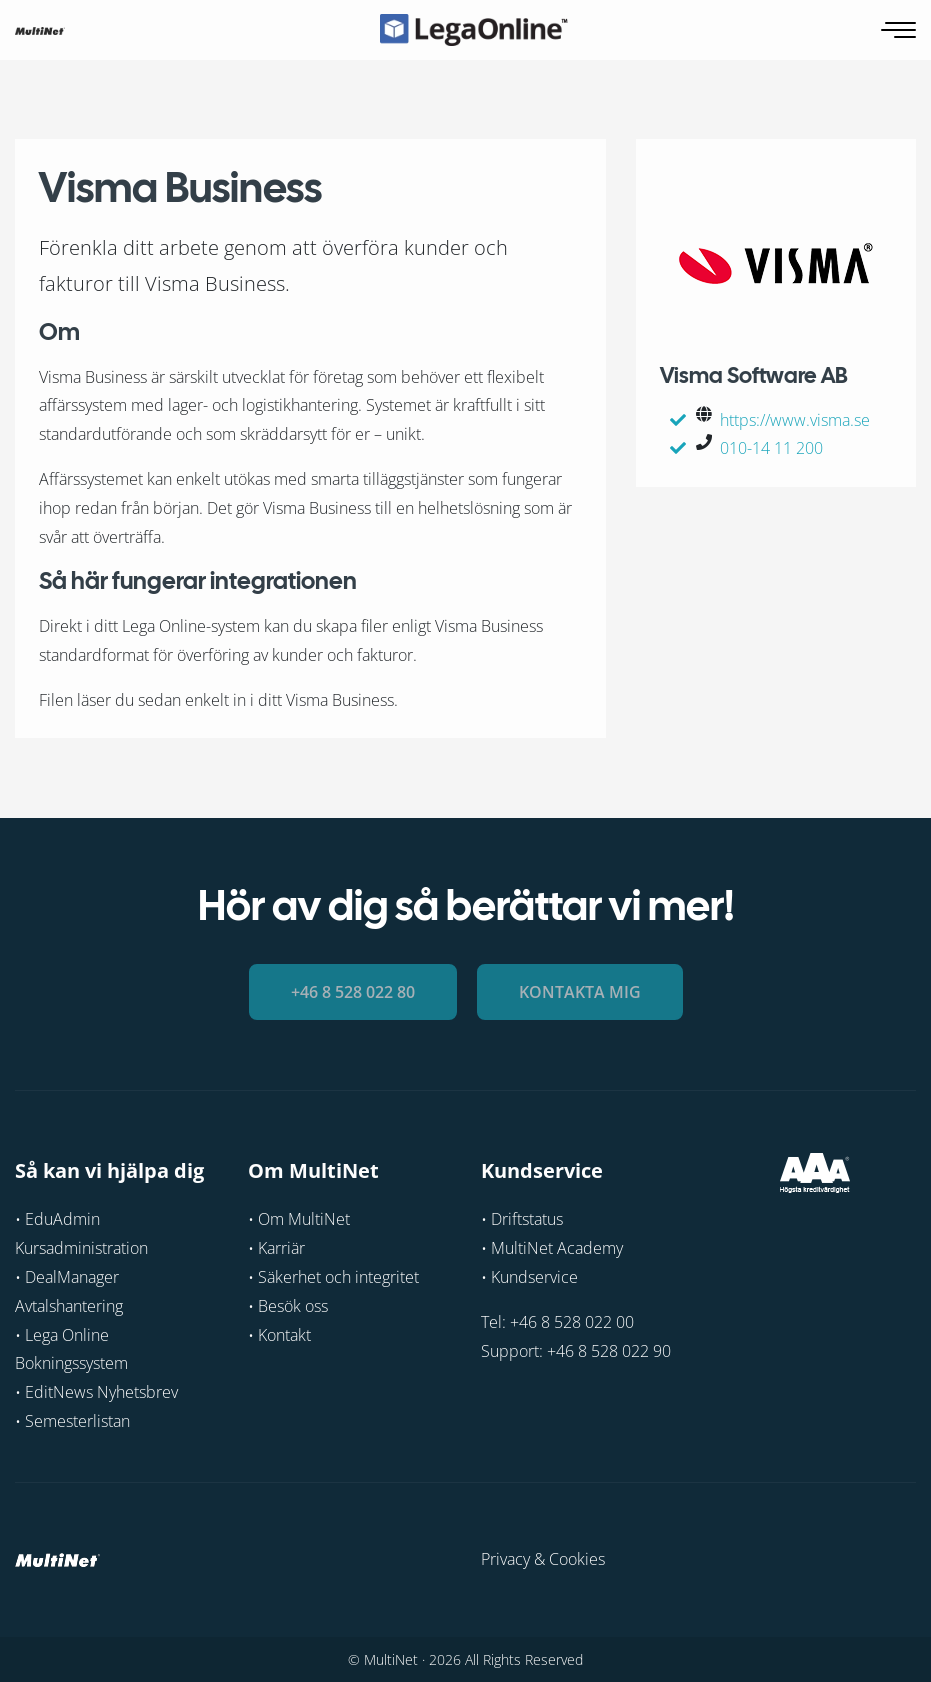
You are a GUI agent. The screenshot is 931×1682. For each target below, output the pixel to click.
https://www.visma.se (795, 420)
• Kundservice (529, 1277)
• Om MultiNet (299, 1219)
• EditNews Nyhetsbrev (96, 1392)
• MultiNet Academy (552, 1248)
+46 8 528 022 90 (609, 1350)
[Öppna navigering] (900, 30)
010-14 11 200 (771, 448)
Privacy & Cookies (543, 1558)
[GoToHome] (40, 30)
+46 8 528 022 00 (572, 1321)
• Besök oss (288, 1305)
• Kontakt (279, 1334)
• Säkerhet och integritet (333, 1277)
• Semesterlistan (72, 1421)
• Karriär (276, 1248)
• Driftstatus (522, 1219)
